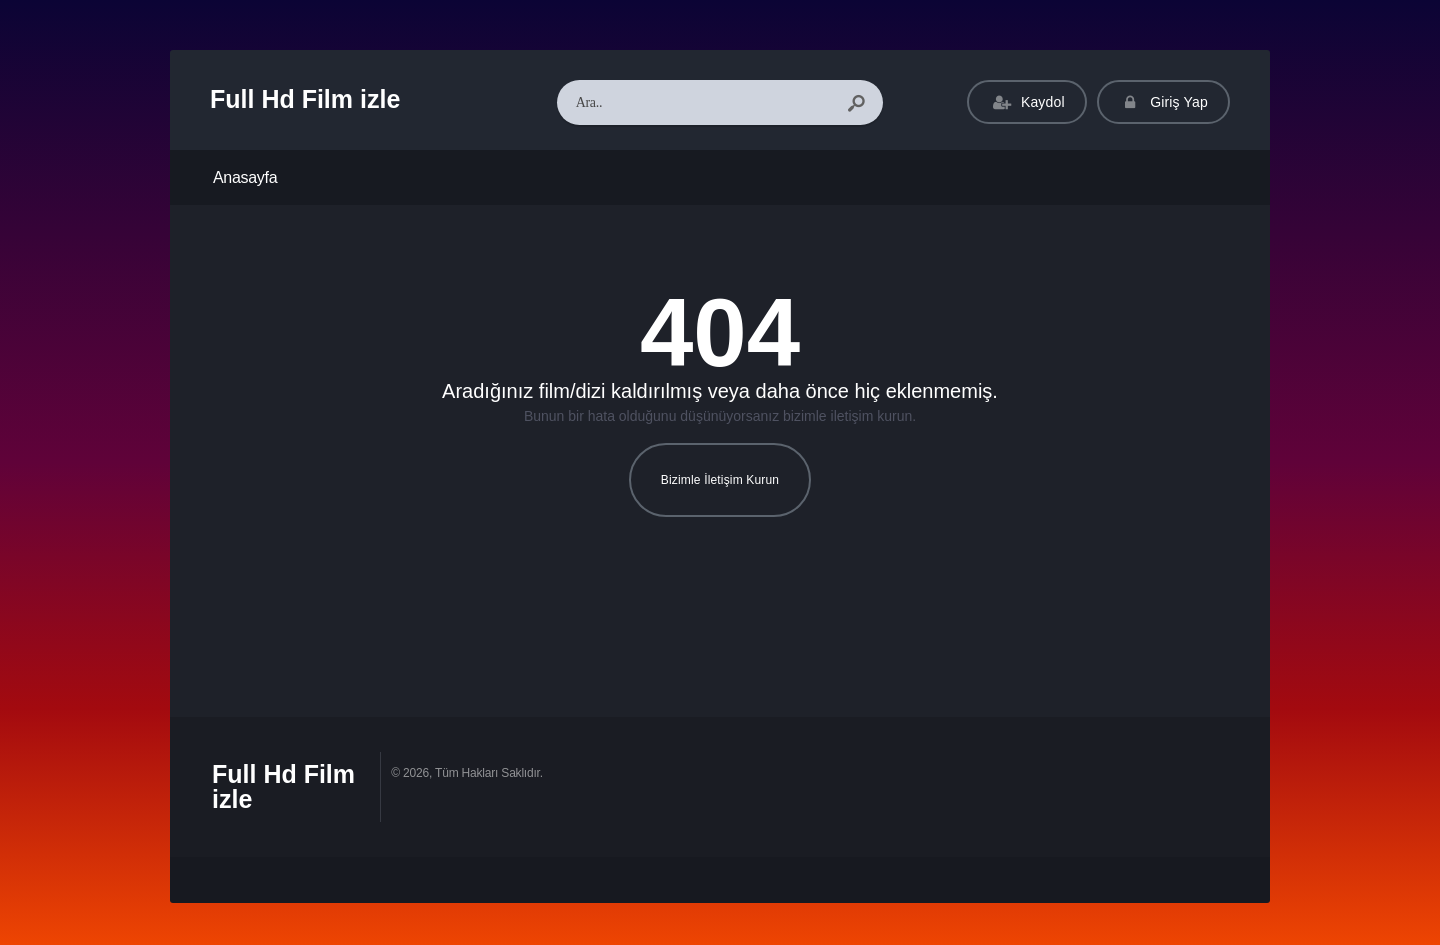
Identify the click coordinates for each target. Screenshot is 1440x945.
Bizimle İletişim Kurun (720, 480)
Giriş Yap (1163, 102)
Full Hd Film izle (305, 99)
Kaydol (1026, 102)
